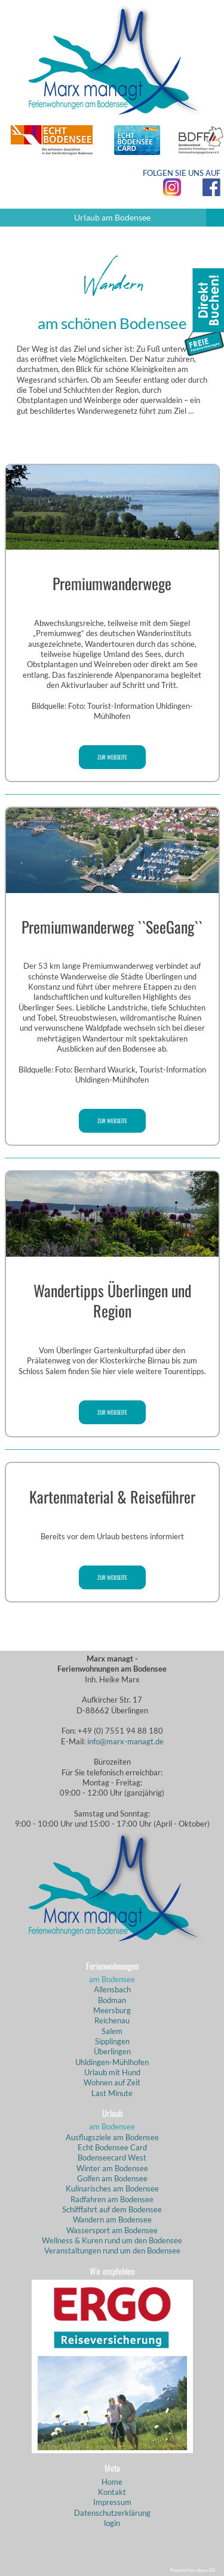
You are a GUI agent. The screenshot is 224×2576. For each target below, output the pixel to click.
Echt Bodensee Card (112, 2147)
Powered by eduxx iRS (192, 2570)
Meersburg (112, 2010)
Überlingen (112, 2051)
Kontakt (112, 2492)
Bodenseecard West (112, 2157)
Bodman (112, 2000)
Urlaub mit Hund (112, 2072)
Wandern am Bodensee (112, 2219)
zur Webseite (112, 757)
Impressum (112, 2502)
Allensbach (112, 1989)
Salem (112, 2031)
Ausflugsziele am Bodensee (112, 2137)
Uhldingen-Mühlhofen (112, 2062)
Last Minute (112, 2093)
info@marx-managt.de (125, 1741)
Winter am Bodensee (112, 2168)
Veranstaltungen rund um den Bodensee (112, 2250)
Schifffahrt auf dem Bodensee (112, 2209)
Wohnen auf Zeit (112, 2082)
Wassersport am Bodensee (112, 2230)
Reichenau (112, 2020)
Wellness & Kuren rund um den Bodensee (112, 2240)
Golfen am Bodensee (112, 2178)
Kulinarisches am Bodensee (112, 2188)
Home (112, 2482)
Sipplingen (112, 2041)
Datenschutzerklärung (112, 2513)
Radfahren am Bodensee (112, 2199)
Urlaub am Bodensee (149, 218)
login (112, 2523)
